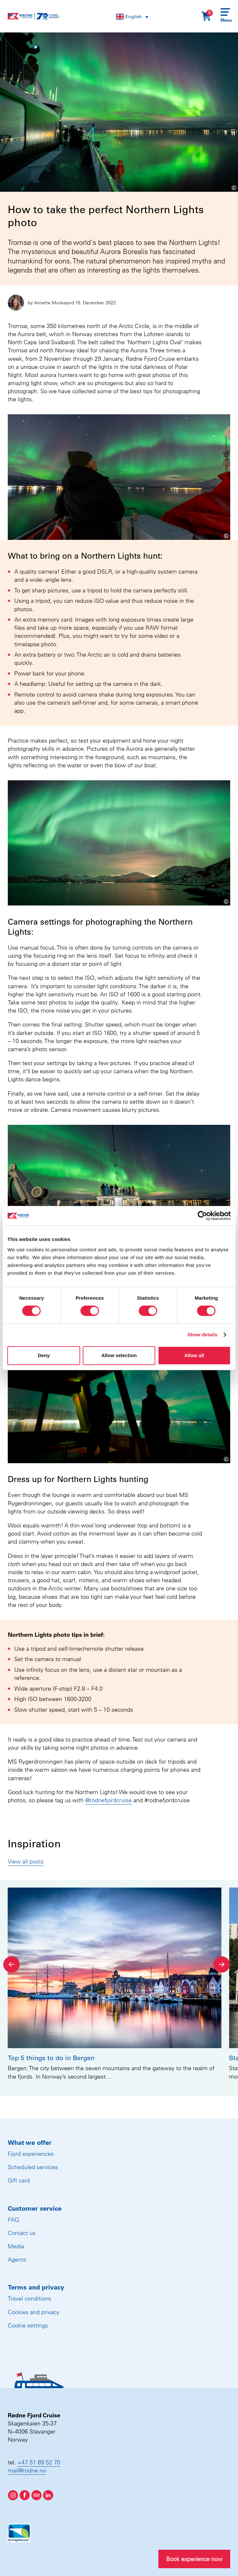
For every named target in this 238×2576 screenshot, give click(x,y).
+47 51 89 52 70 (38, 2462)
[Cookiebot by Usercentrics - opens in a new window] (202, 1216)
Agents (17, 2259)
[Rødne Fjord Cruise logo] (34, 16)
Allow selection (119, 1355)
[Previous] (11, 1964)
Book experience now (194, 2559)
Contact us (22, 2233)
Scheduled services (33, 2167)
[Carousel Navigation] (116, 1964)
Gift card (19, 2180)
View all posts (26, 1861)
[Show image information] (216, 187)
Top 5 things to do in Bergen (51, 2058)
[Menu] (225, 16)
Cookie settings (28, 2325)
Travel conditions (29, 2298)
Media (16, 2246)
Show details (202, 1334)
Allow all (194, 1355)
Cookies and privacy (33, 2312)
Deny (44, 1355)
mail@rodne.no (27, 2470)
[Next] (221, 1964)
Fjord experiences (31, 2153)
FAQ (13, 2219)
